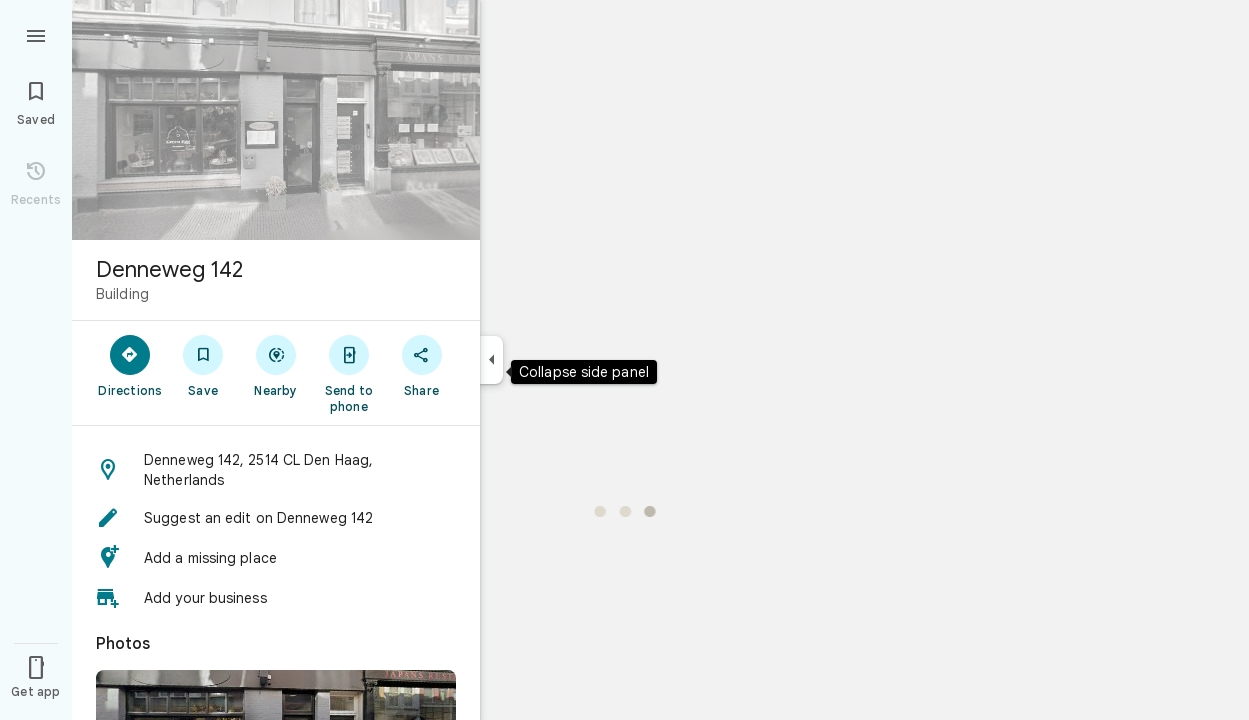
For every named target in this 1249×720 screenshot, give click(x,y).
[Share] (421, 365)
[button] (276, 470)
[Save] (203, 365)
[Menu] (36, 34)
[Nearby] (276, 365)
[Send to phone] (348, 373)
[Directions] (130, 365)
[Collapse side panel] (491, 360)
